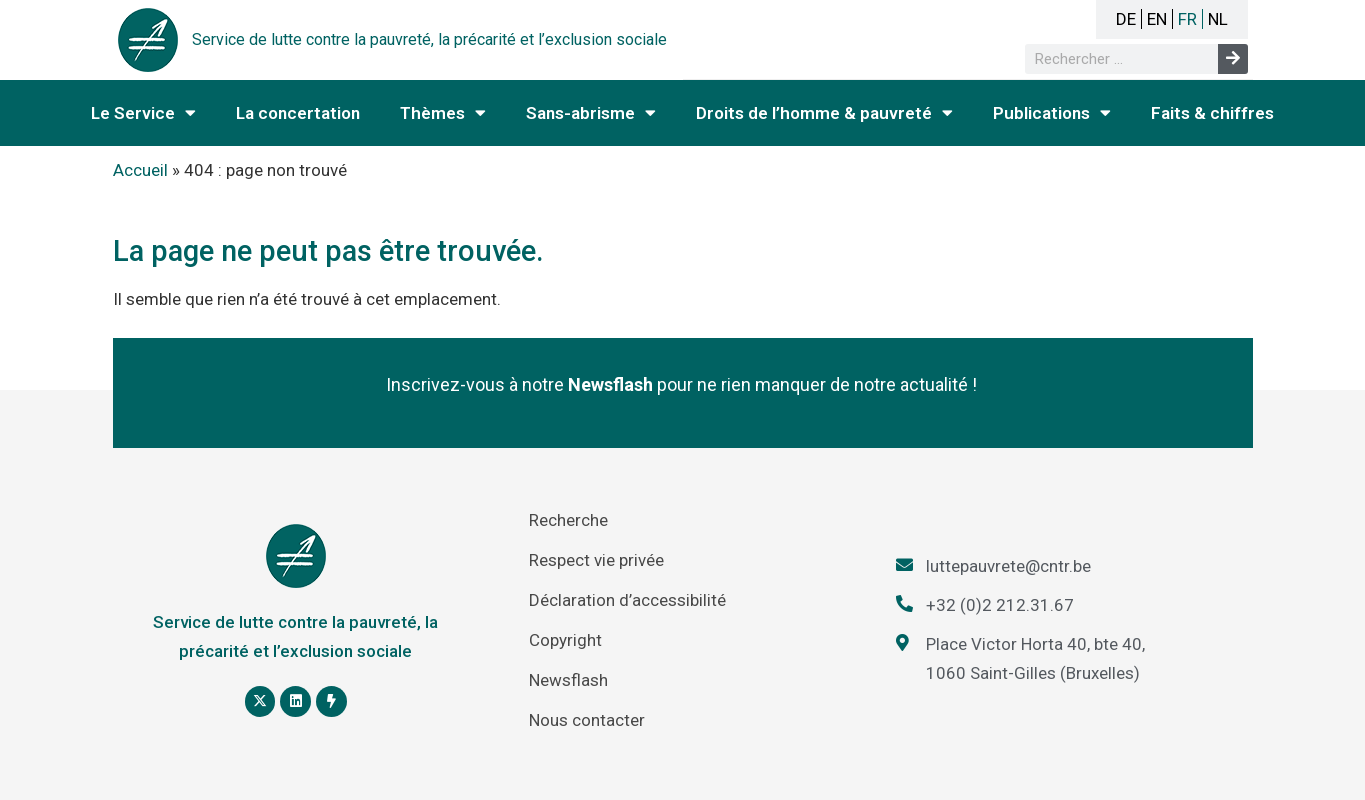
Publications (1052, 112)
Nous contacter (587, 720)
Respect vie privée (596, 560)
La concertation (298, 113)
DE (1126, 19)
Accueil (140, 170)
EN (1157, 19)
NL (1218, 19)
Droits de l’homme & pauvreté (824, 112)
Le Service (143, 112)
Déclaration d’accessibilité (627, 600)
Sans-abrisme (591, 112)
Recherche (568, 520)
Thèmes (443, 112)
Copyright (565, 640)
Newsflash (568, 680)
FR (1187, 19)
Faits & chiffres (1212, 113)
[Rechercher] (1233, 59)
